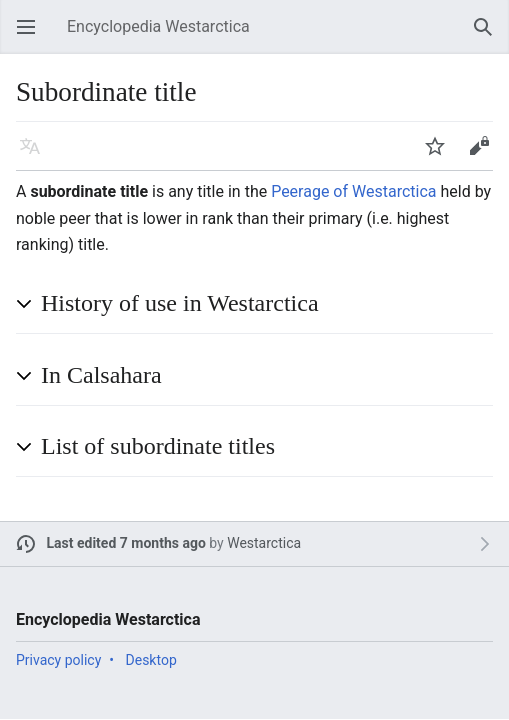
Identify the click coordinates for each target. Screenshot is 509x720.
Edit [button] (482, 155)
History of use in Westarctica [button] (180, 303)
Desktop (151, 660)
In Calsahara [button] (101, 375)
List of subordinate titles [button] (158, 446)
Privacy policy (58, 660)
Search (489, 36)
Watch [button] (441, 155)
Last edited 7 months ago (126, 543)
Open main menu (32, 36)
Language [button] (36, 155)
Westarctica (264, 543)
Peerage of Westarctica (353, 191)
